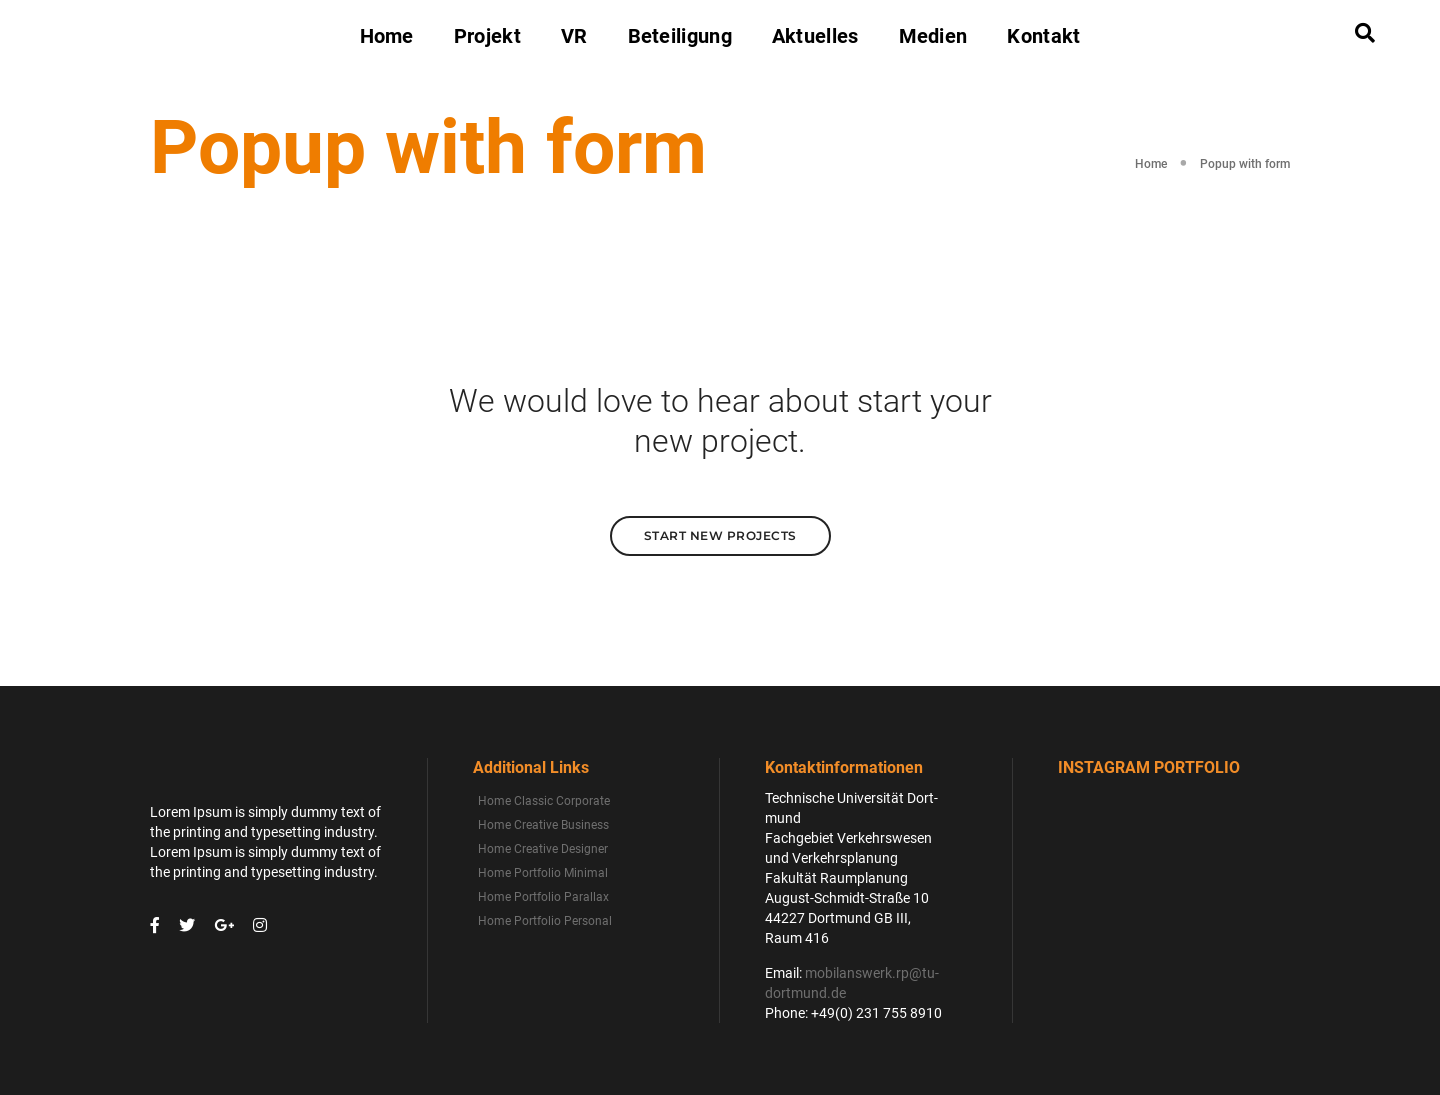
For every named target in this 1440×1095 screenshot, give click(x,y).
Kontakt (1043, 36)
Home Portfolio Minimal (543, 873)
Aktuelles (815, 36)
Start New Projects (720, 535)
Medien (933, 36)
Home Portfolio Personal (545, 921)
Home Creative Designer (543, 849)
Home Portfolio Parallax (543, 897)
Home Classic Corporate (544, 801)
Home (387, 36)
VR (574, 36)
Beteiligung (680, 36)
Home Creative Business (543, 825)
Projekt (487, 36)
